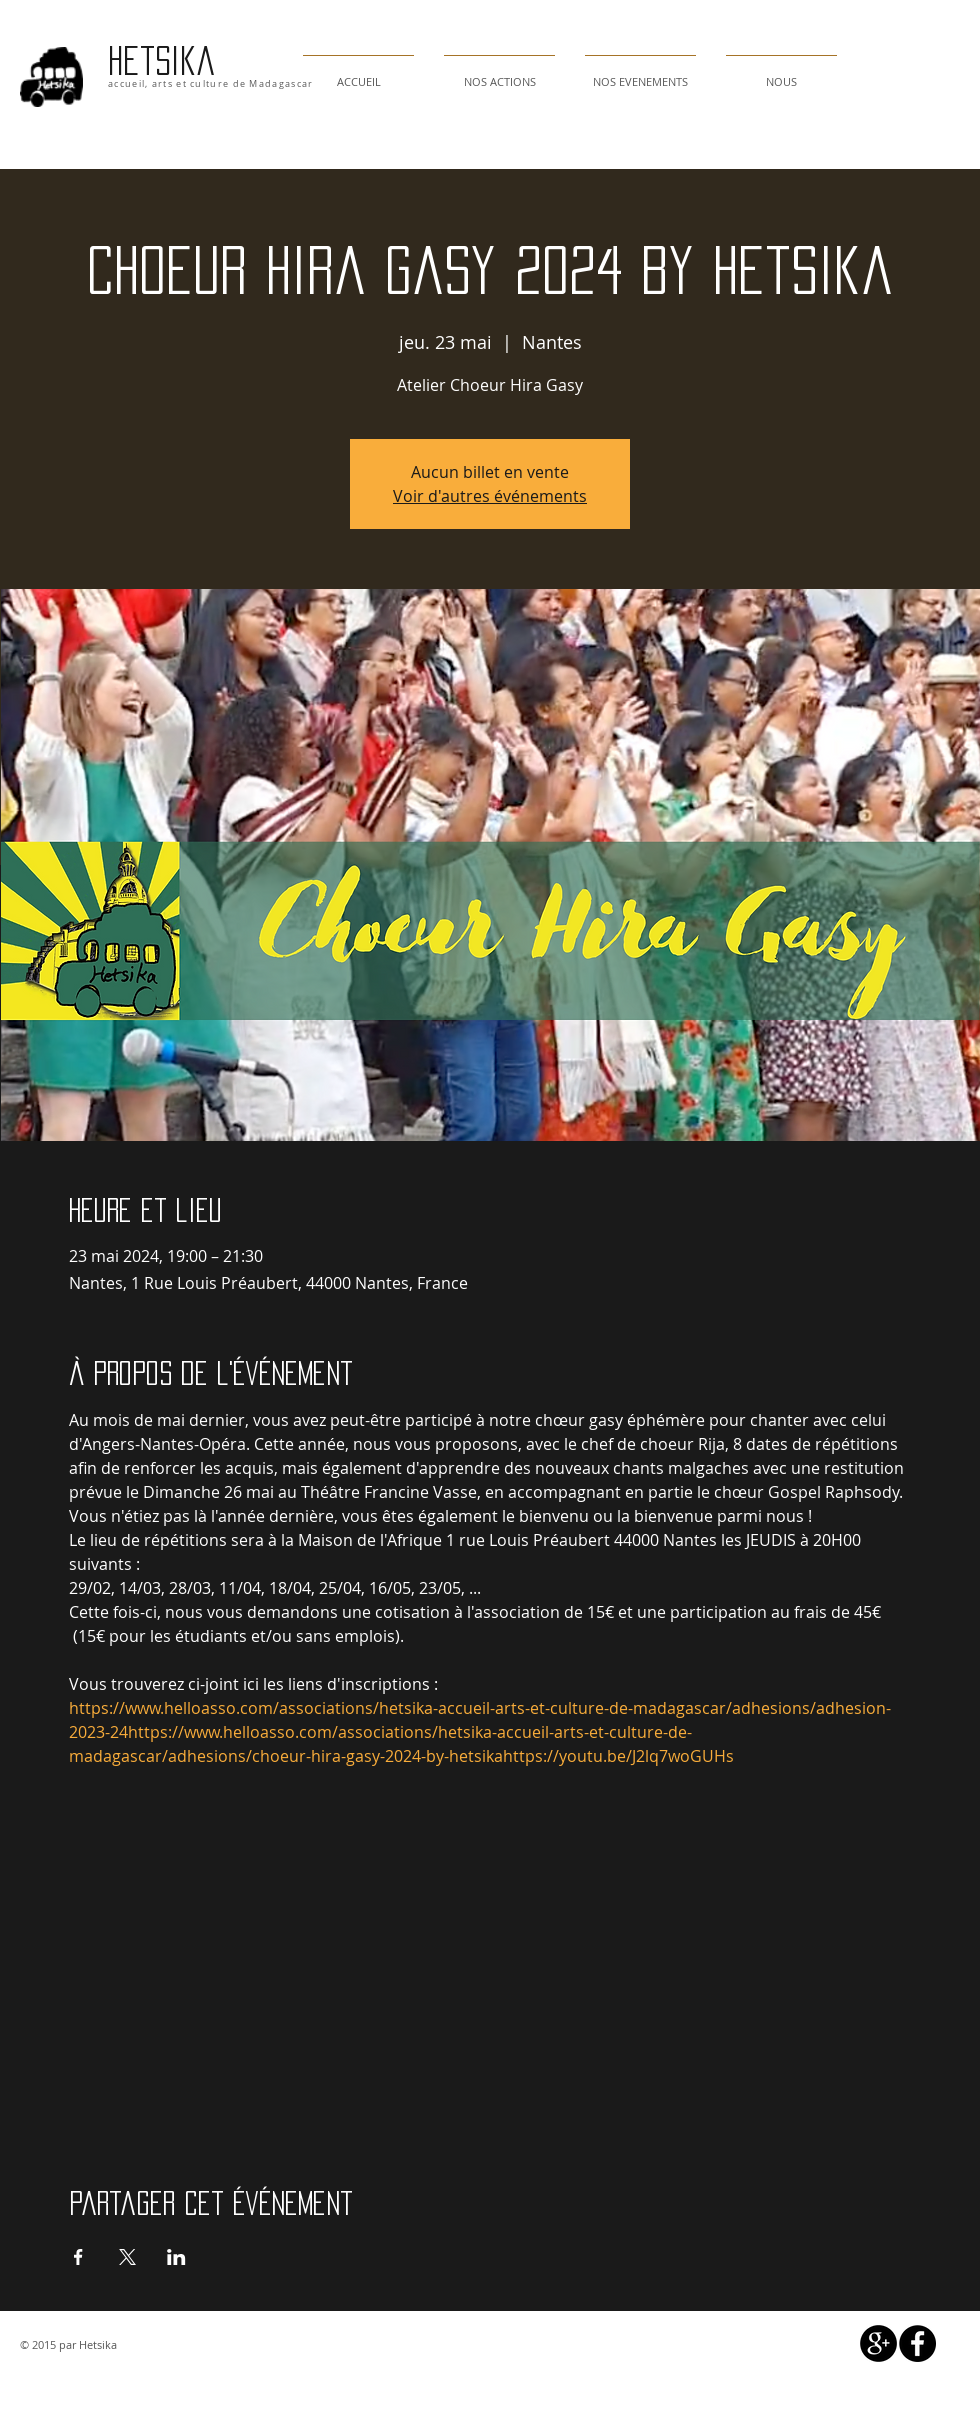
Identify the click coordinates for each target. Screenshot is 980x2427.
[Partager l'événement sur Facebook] (78, 2257)
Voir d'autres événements (490, 496)
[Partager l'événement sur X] (127, 2257)
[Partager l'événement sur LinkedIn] (176, 2257)
